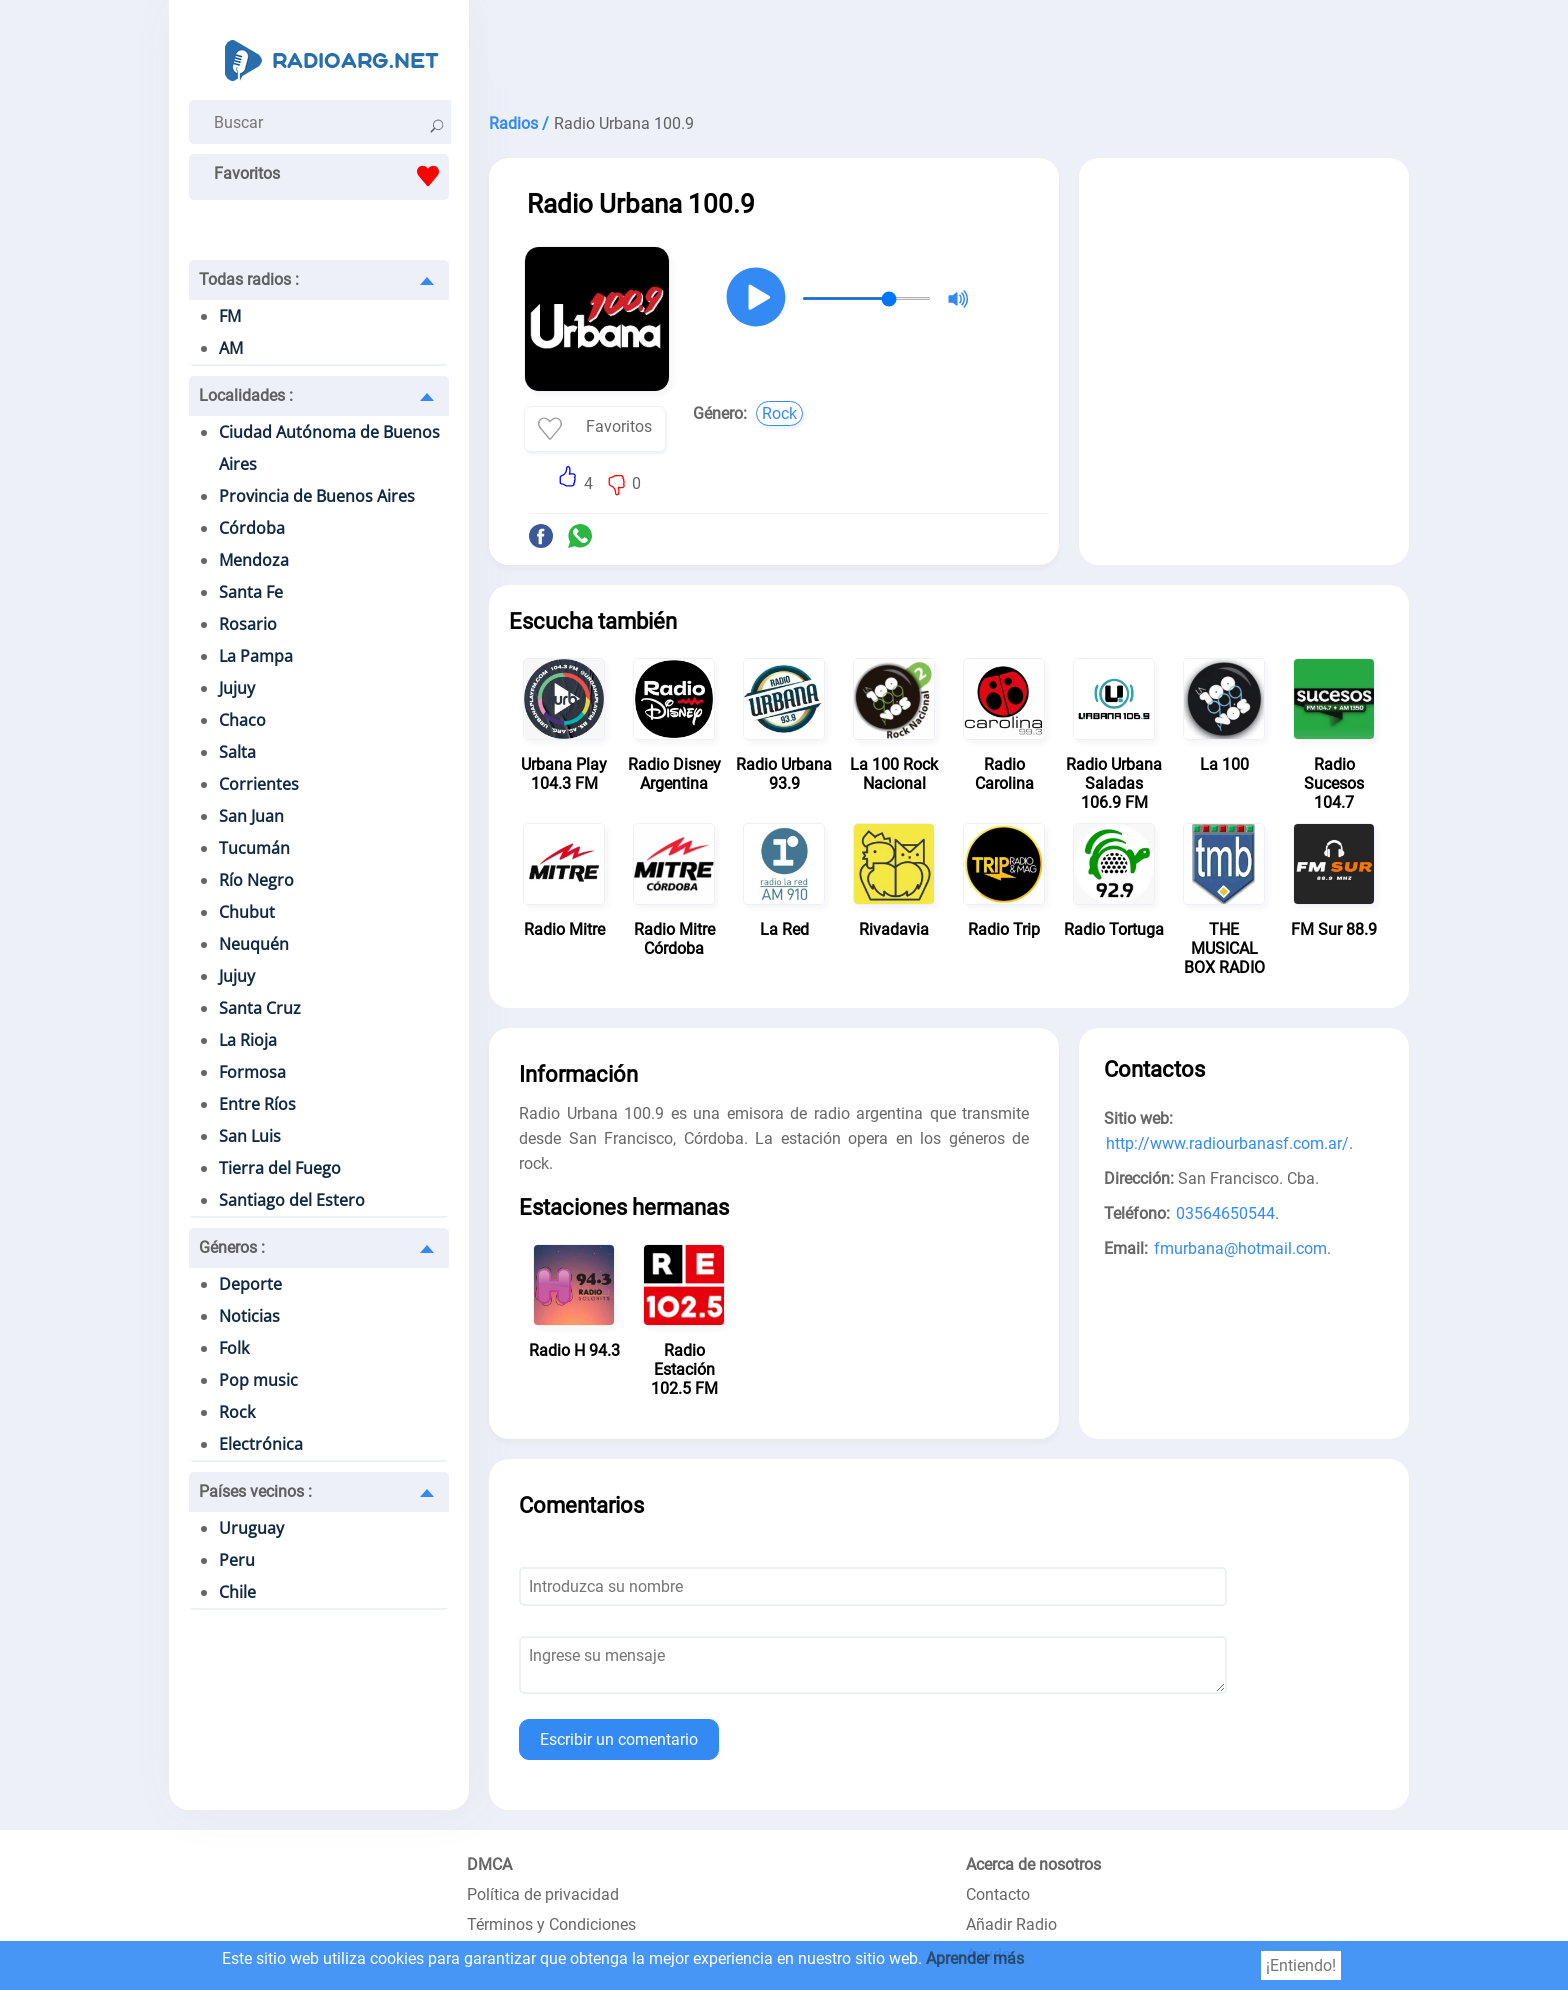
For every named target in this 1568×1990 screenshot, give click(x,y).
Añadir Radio (1011, 1924)
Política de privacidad (543, 1894)
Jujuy (237, 688)
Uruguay (251, 1528)
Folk (234, 1348)
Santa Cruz (260, 1008)
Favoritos (331, 176)
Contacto (998, 1894)
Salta (237, 752)
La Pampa (256, 656)
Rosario (248, 624)
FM (230, 316)
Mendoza (254, 560)
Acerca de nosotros (1033, 1864)
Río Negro (256, 880)
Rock (237, 1412)
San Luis (250, 1136)
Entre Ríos (257, 1104)
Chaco (242, 720)
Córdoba (252, 528)
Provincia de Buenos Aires (317, 496)
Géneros (232, 1247)
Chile (237, 1592)
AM (231, 348)
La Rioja (248, 1040)
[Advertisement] (949, 50)
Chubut (247, 912)
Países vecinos (255, 1491)
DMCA (489, 1864)
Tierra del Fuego (280, 1168)
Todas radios (249, 279)
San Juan (251, 816)
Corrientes (259, 784)
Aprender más (975, 1958)
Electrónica (261, 1444)
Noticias (249, 1316)
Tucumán (254, 848)
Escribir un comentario (619, 1739)
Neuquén (254, 944)
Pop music (258, 1380)
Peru (237, 1560)
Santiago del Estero (292, 1200)
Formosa (252, 1072)
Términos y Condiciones (551, 1924)
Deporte (250, 1284)
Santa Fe (251, 592)
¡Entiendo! (1301, 1965)
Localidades (246, 395)
